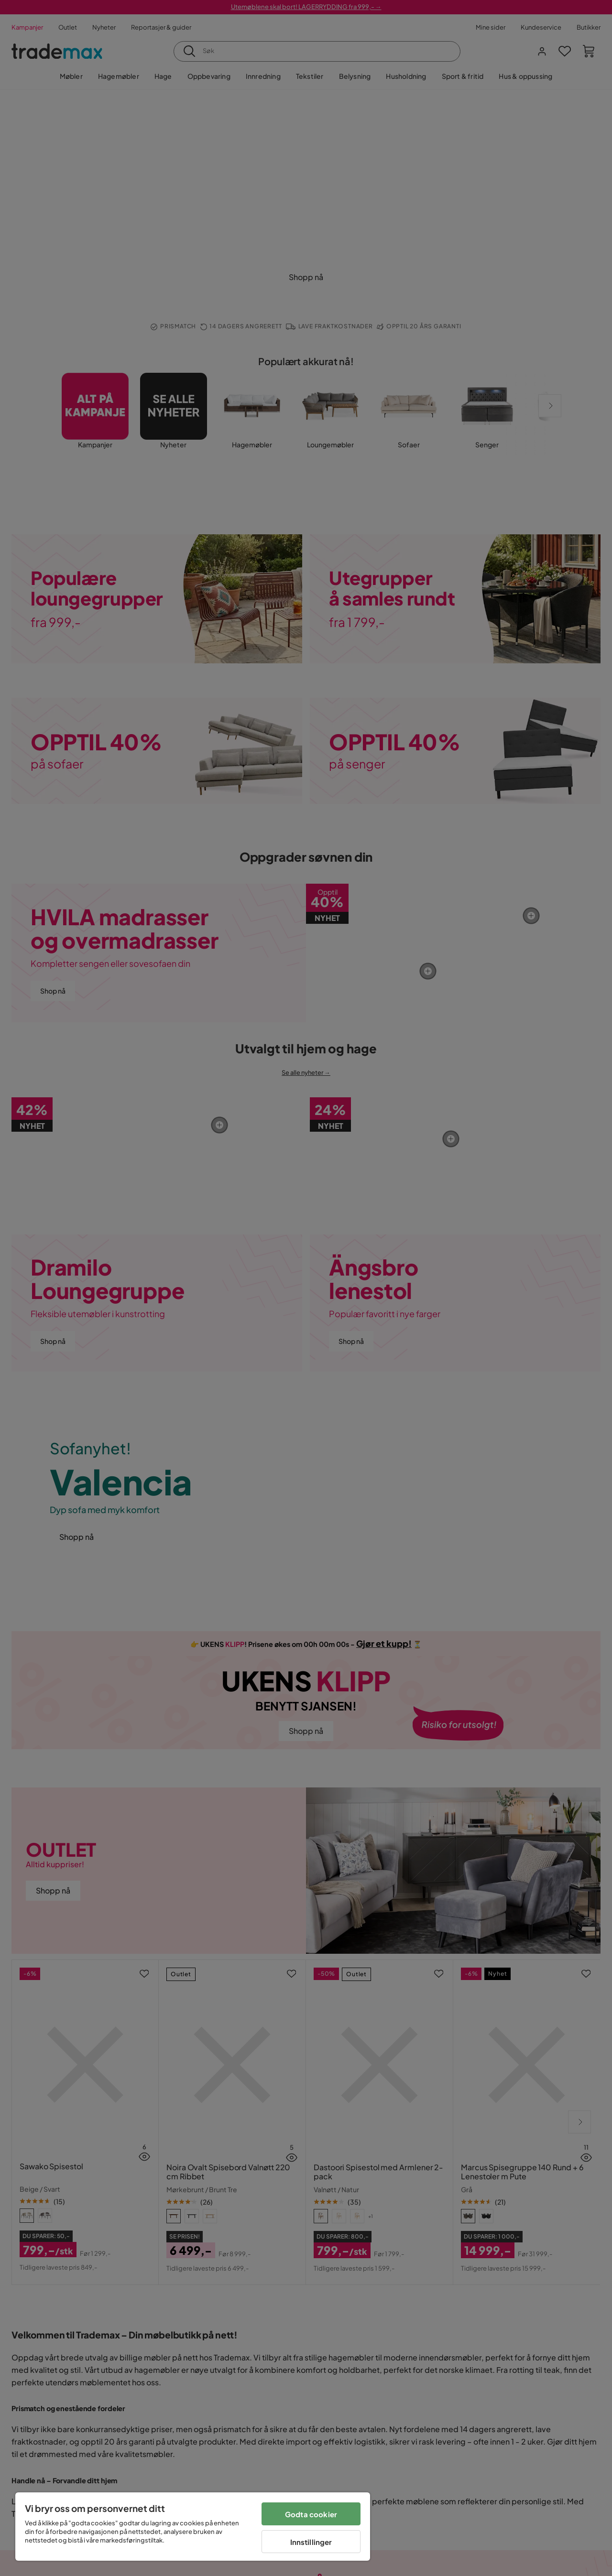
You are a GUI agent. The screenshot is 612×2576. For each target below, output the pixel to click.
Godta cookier (311, 2514)
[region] (192, 2526)
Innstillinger (311, 2541)
